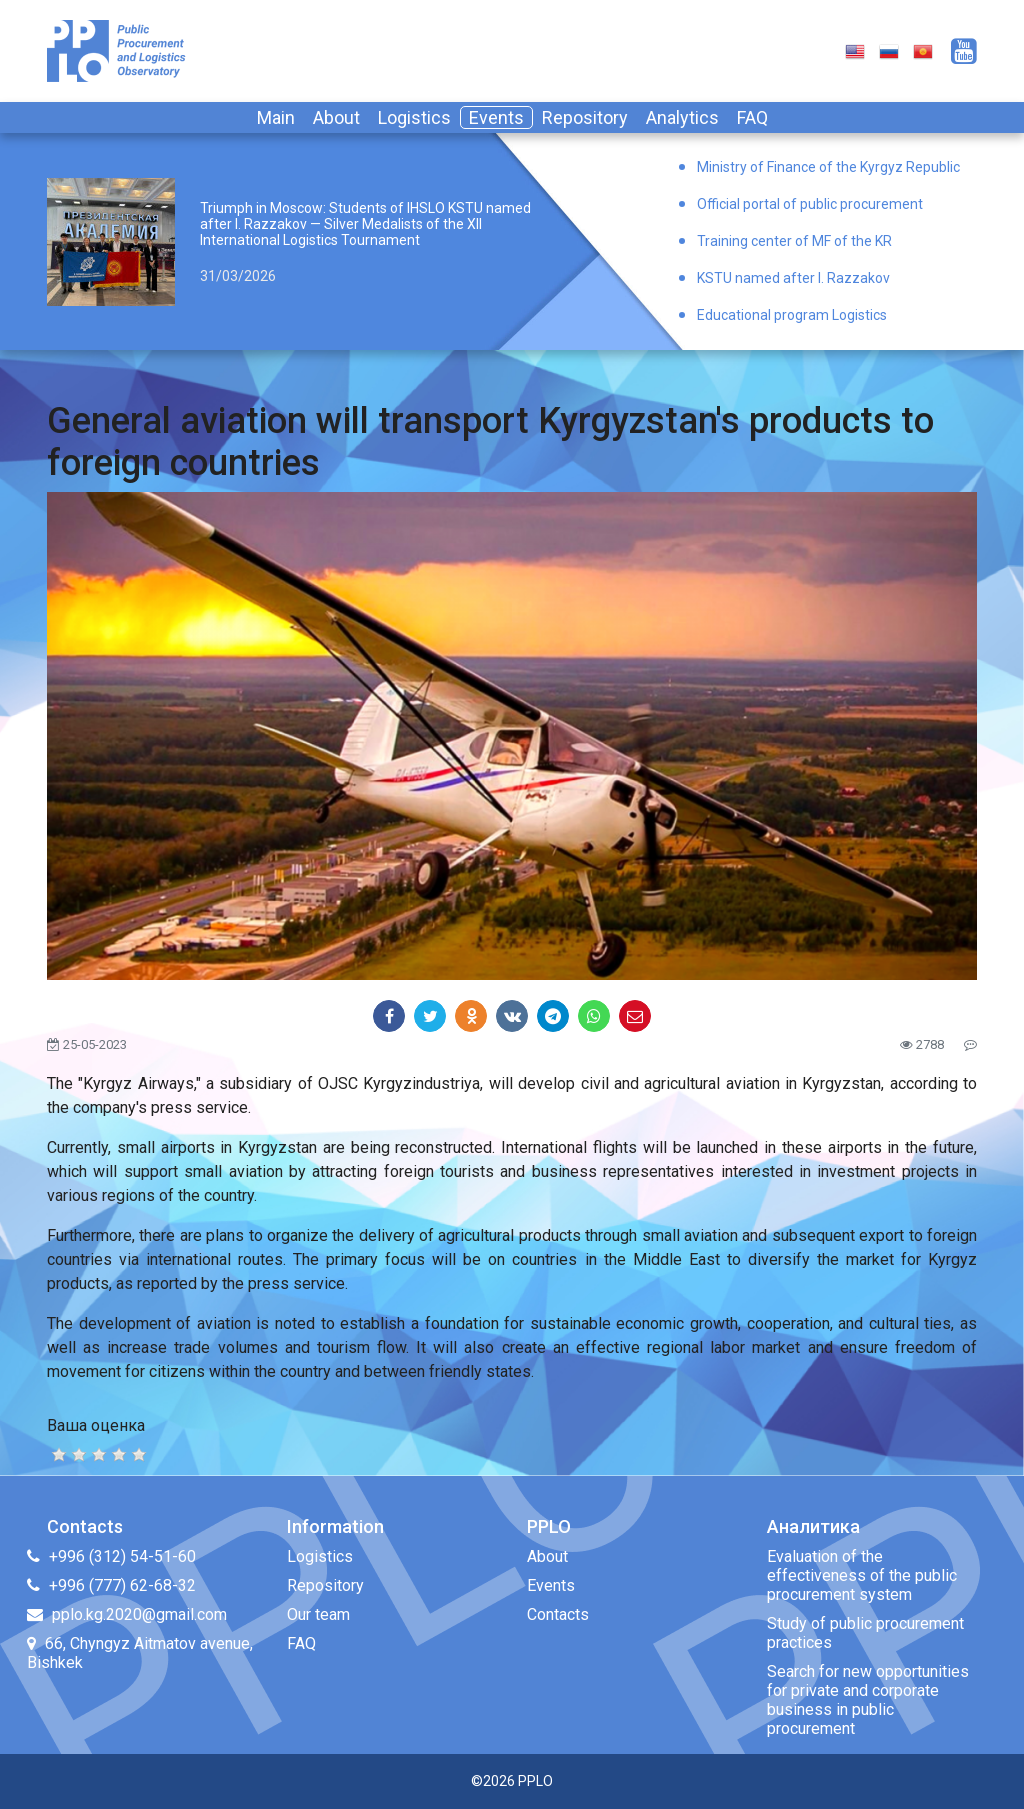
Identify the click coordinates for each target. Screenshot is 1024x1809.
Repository (585, 117)
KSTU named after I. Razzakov (793, 278)
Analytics (682, 117)
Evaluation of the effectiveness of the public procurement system (862, 1575)
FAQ (752, 117)
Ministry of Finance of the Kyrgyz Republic (828, 167)
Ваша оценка (96, 1425)
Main (276, 117)
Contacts (558, 1614)
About (336, 117)
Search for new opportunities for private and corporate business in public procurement (868, 1700)
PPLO (535, 1781)
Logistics (414, 117)
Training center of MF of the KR (794, 241)
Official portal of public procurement (810, 204)
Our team (318, 1614)
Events (496, 117)
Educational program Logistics (792, 315)
